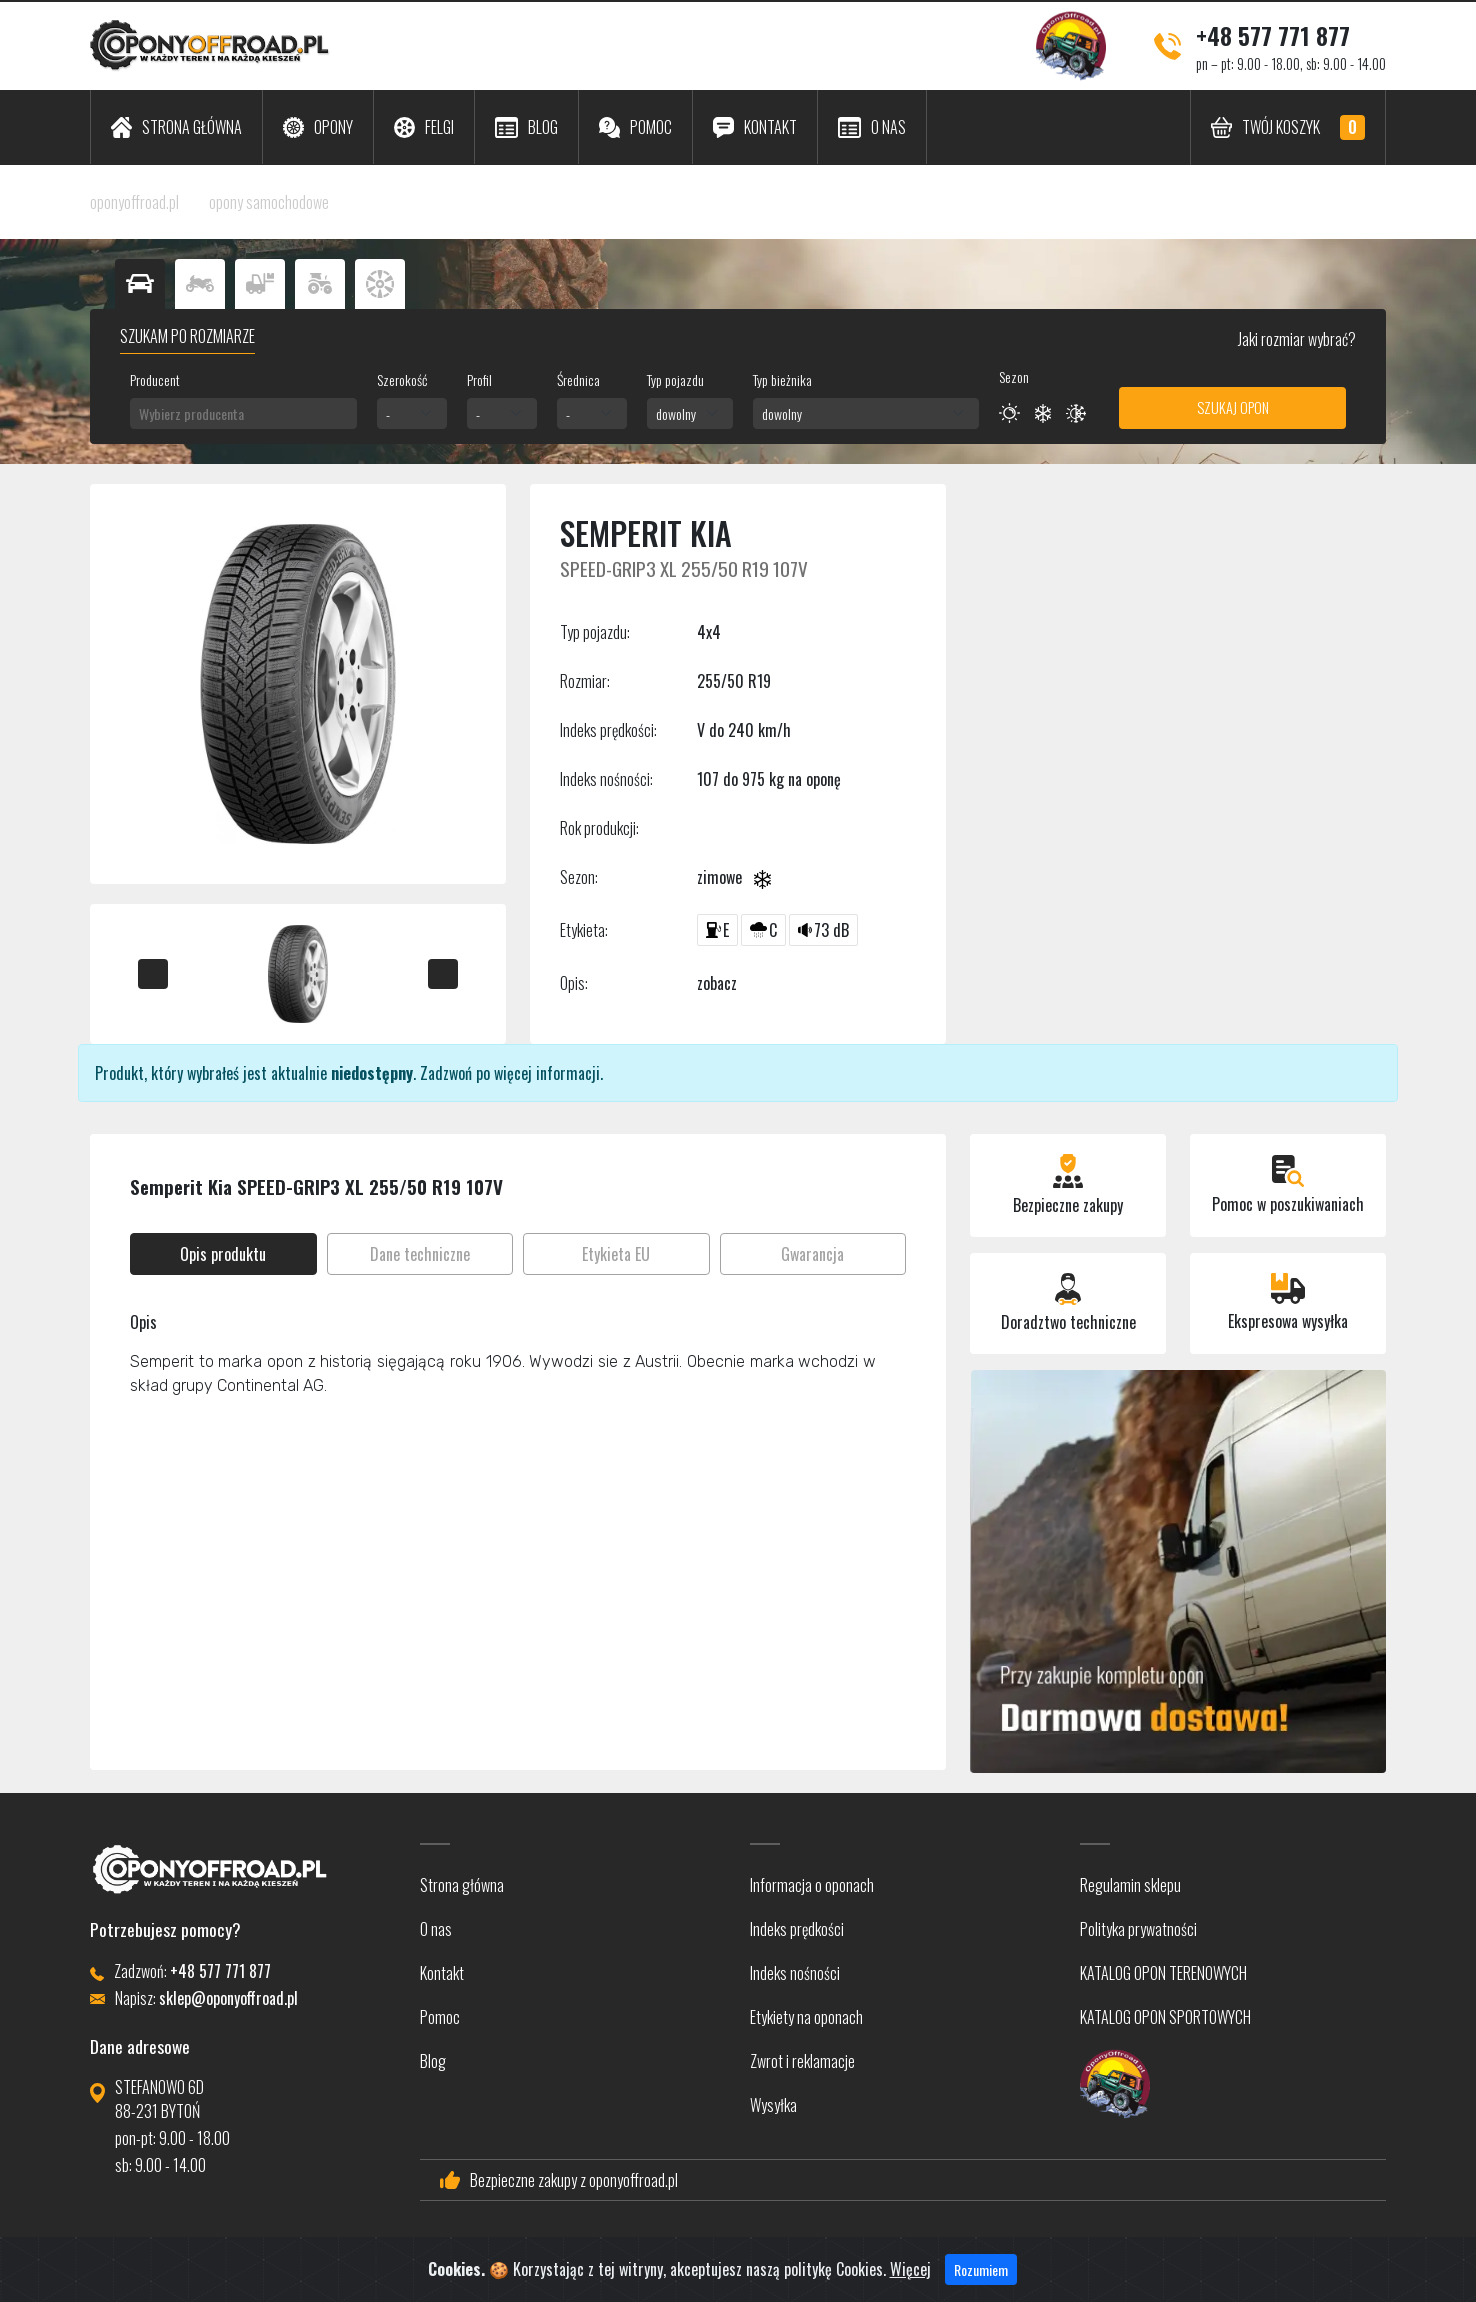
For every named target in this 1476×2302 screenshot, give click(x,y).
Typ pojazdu (675, 379)
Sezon (1014, 376)
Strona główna (462, 1885)
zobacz (717, 983)
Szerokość (402, 379)
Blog (433, 2061)
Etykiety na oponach (806, 2017)
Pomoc (440, 2017)
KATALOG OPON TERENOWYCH (1163, 1973)
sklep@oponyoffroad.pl (228, 1998)
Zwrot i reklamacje (802, 2061)
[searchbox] (243, 413)
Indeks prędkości (797, 1929)
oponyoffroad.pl (134, 202)
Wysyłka (773, 2105)
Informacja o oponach (812, 1885)
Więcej (910, 2289)
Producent (155, 379)
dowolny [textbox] (676, 413)
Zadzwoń (446, 1073)
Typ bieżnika (782, 379)
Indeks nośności (795, 1973)
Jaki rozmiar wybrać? (1295, 339)
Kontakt (442, 1973)
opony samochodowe (269, 202)
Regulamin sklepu (1130, 1885)
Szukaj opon (1233, 407)
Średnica (578, 379)
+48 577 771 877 (1273, 35)
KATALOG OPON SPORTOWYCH (1165, 2017)
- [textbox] (388, 413)
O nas (436, 1929)
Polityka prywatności (1138, 1929)
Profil (479, 379)
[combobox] (243, 413)
